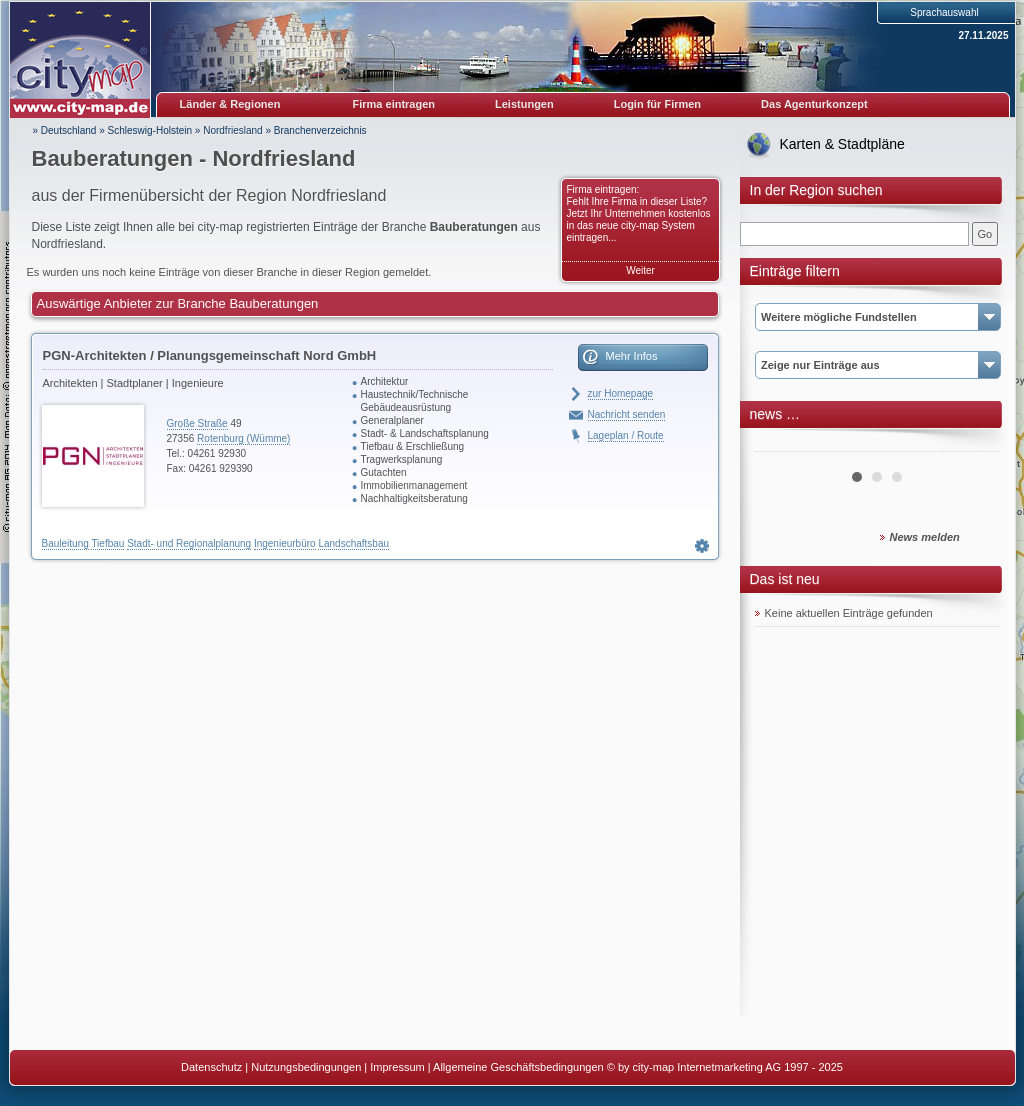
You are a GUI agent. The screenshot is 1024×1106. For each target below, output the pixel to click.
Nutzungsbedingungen (306, 1067)
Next (974, 444)
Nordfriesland (232, 130)
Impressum (397, 1067)
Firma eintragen (394, 104)
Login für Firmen (657, 104)
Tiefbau (107, 543)
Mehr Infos (632, 356)
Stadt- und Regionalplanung (189, 543)
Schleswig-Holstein (150, 130)
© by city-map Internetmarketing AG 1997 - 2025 (725, 1067)
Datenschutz (211, 1067)
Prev (781, 444)
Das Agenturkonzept (814, 104)
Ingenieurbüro (285, 543)
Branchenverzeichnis (320, 130)
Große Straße (197, 423)
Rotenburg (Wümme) (243, 438)
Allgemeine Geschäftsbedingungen (518, 1067)
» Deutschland (65, 130)
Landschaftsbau (353, 543)
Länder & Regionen (230, 104)
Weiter (640, 270)
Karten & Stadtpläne (842, 144)
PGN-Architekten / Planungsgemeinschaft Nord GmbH (210, 355)
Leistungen (524, 104)
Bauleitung (65, 543)
